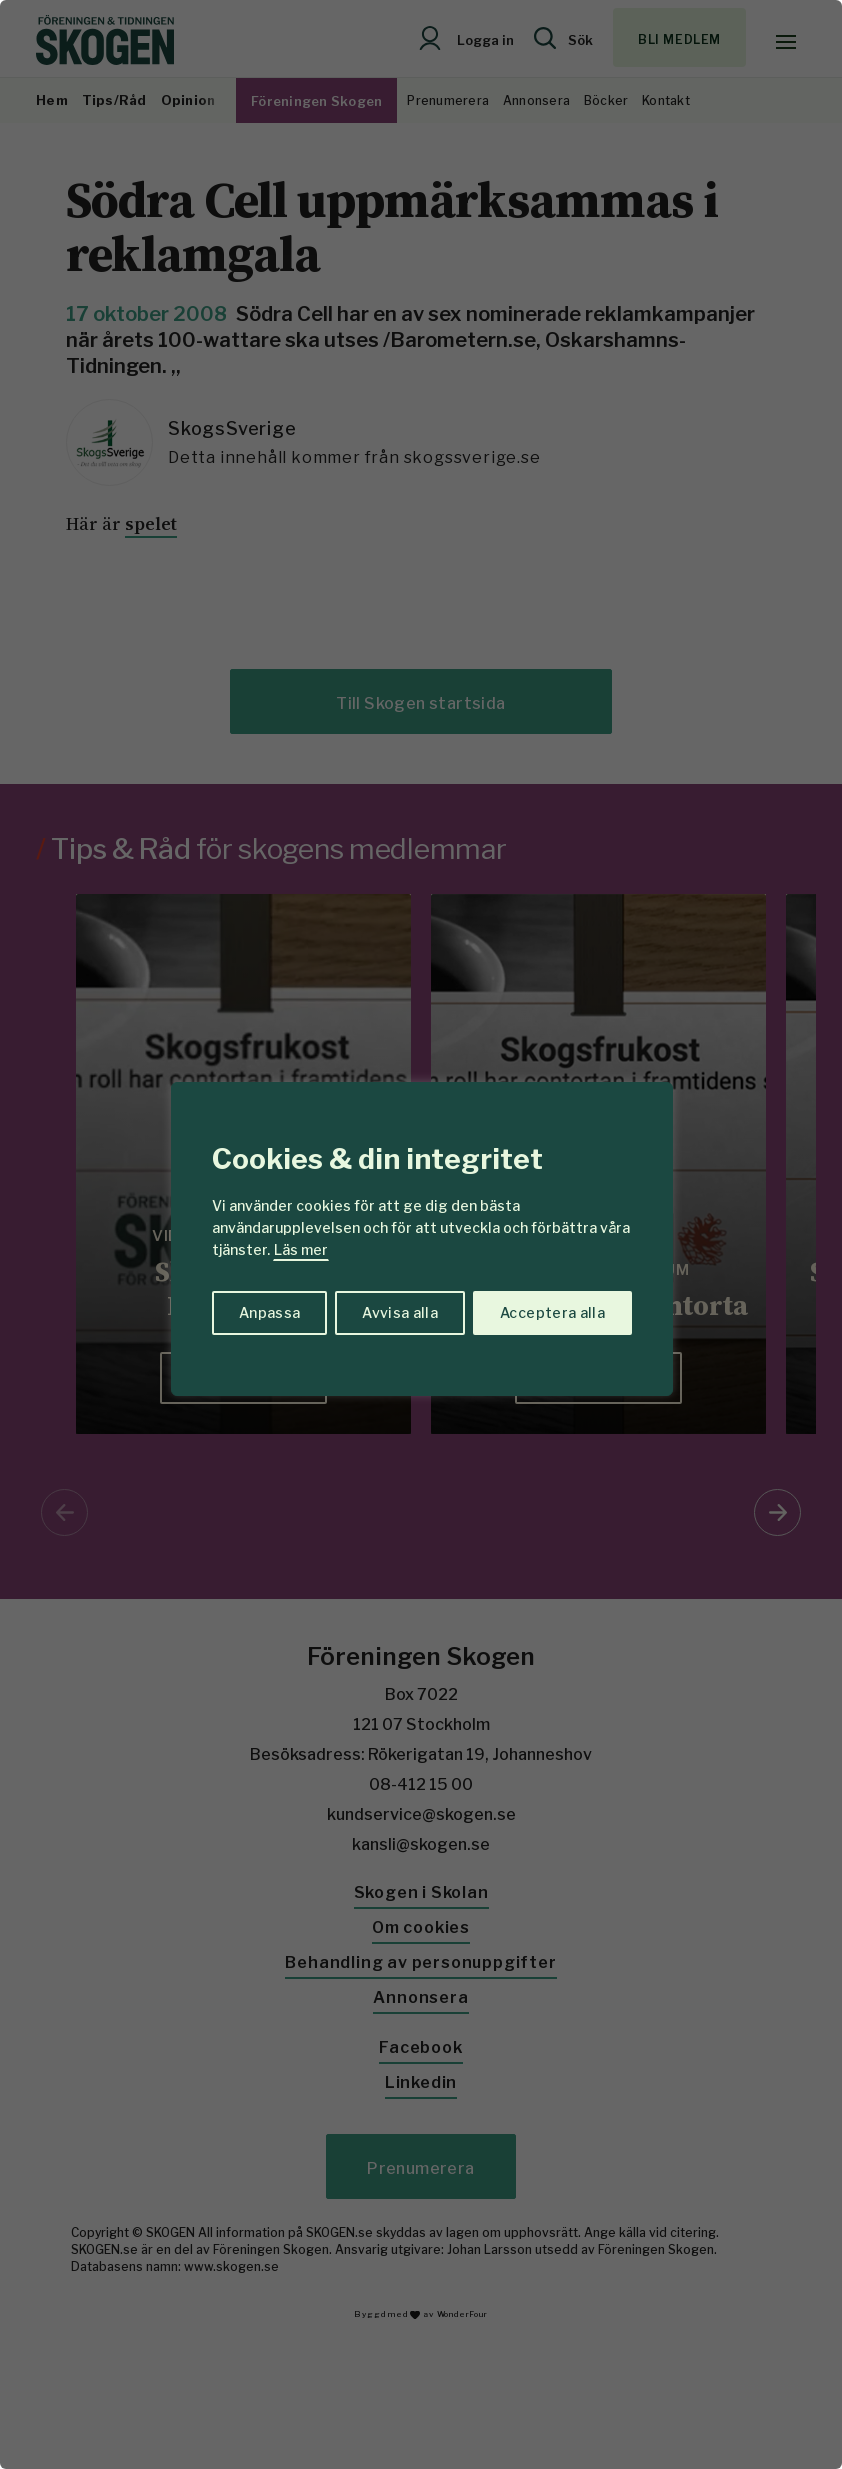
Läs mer (301, 1249)
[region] (421, 1234)
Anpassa (269, 1312)
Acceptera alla (552, 1312)
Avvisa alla (400, 1312)
